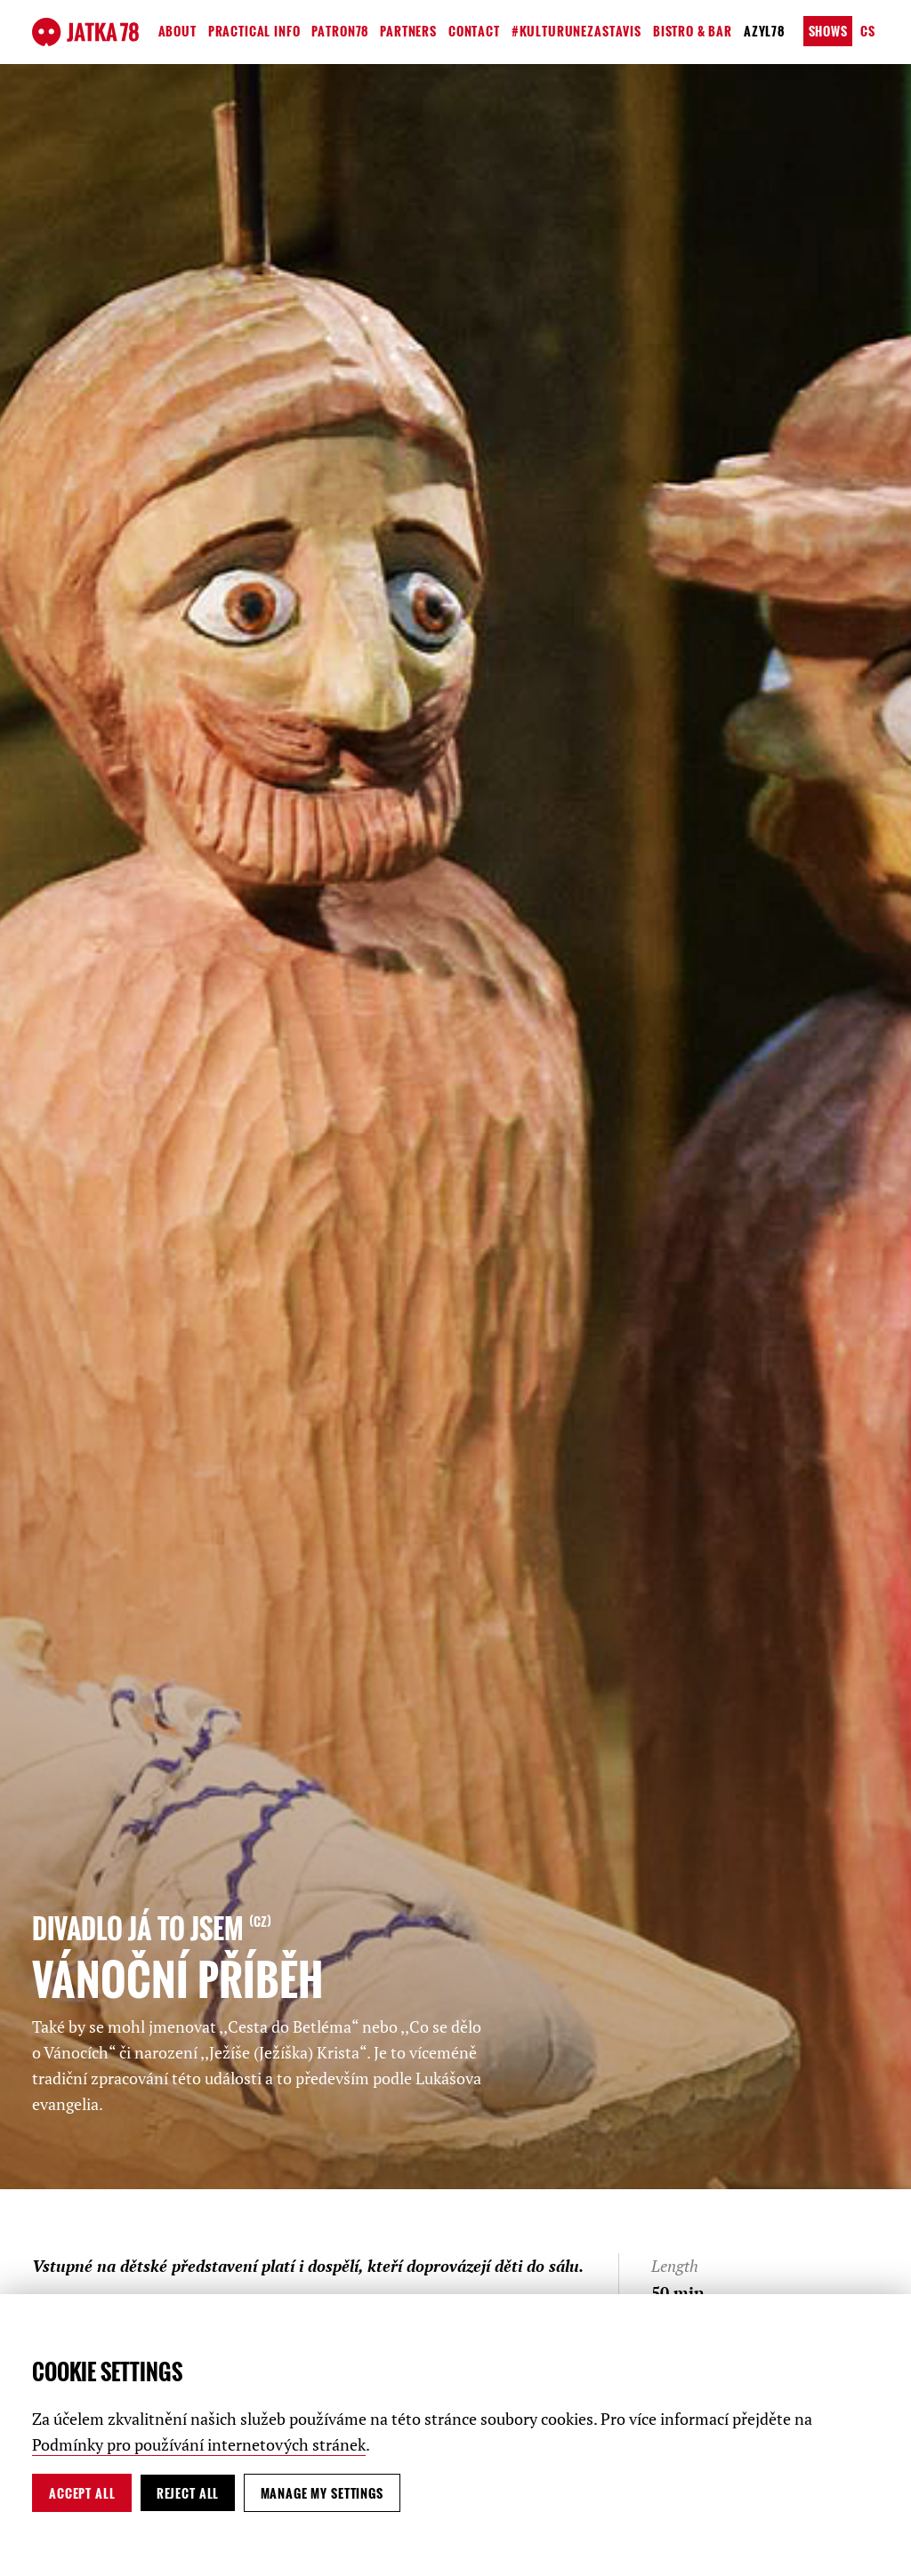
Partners (408, 30)
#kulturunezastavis (576, 30)
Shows (828, 30)
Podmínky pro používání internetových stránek (199, 2444)
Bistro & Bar (692, 30)
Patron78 (339, 30)
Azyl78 (764, 30)
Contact (474, 30)
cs (867, 30)
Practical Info (254, 30)
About (177, 30)
